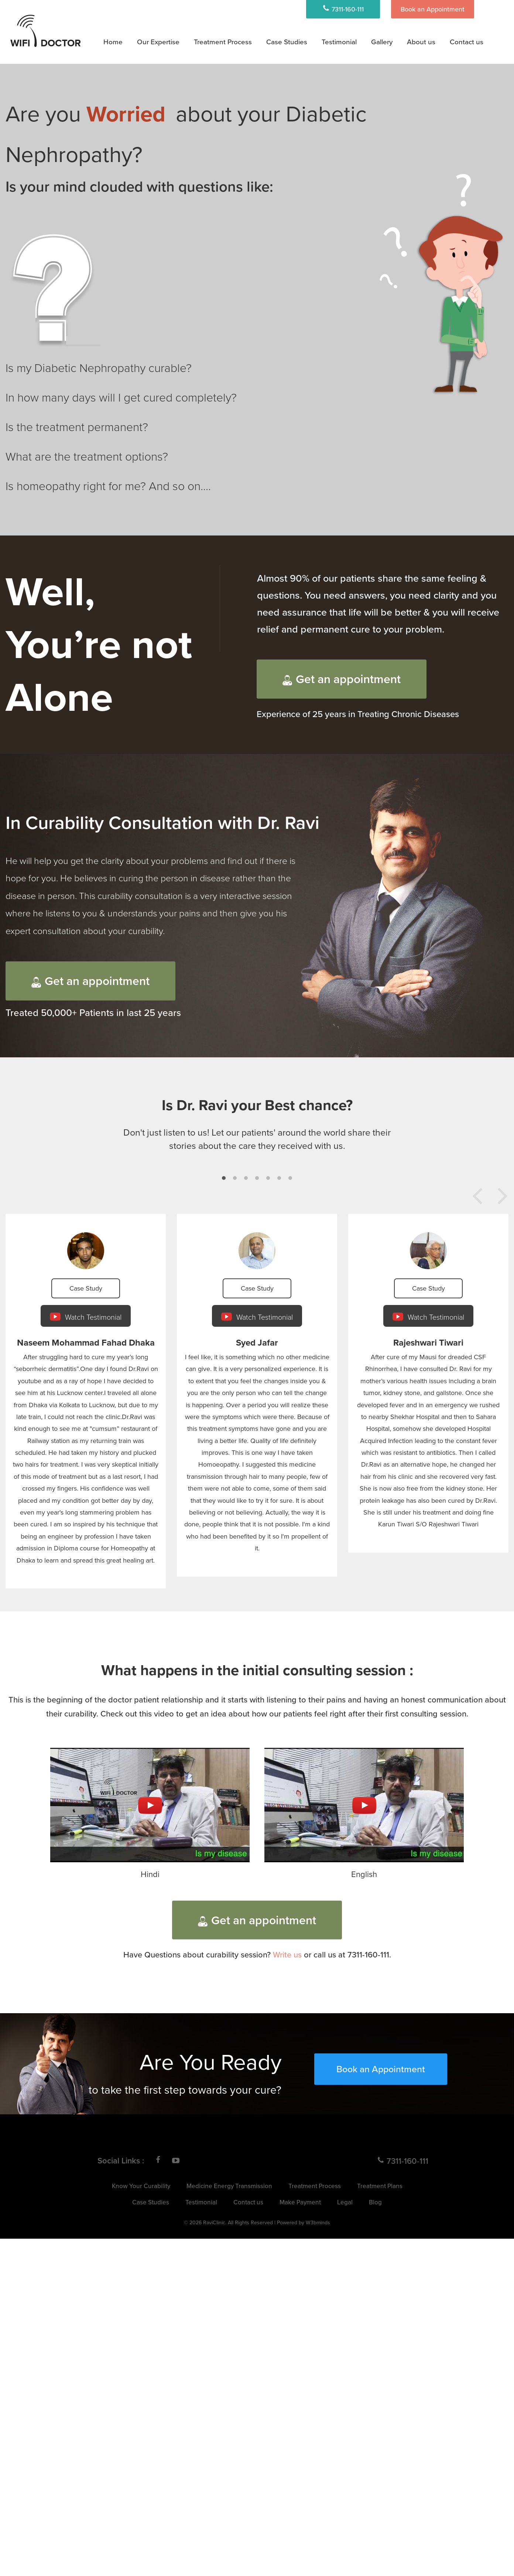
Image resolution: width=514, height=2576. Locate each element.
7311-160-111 (343, 9)
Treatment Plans (379, 2185)
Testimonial (339, 42)
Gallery (382, 42)
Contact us (466, 42)
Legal (345, 2202)
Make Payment (300, 2202)
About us (421, 42)
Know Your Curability (141, 2185)
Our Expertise (158, 42)
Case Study (85, 1288)
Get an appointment (341, 678)
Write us (287, 1954)
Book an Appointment (433, 9)
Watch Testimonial (85, 1316)
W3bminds (318, 2222)
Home (113, 42)
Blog (375, 2202)
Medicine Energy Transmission (229, 2185)
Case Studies (286, 42)
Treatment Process (223, 42)
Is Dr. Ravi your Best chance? (257, 1105)
